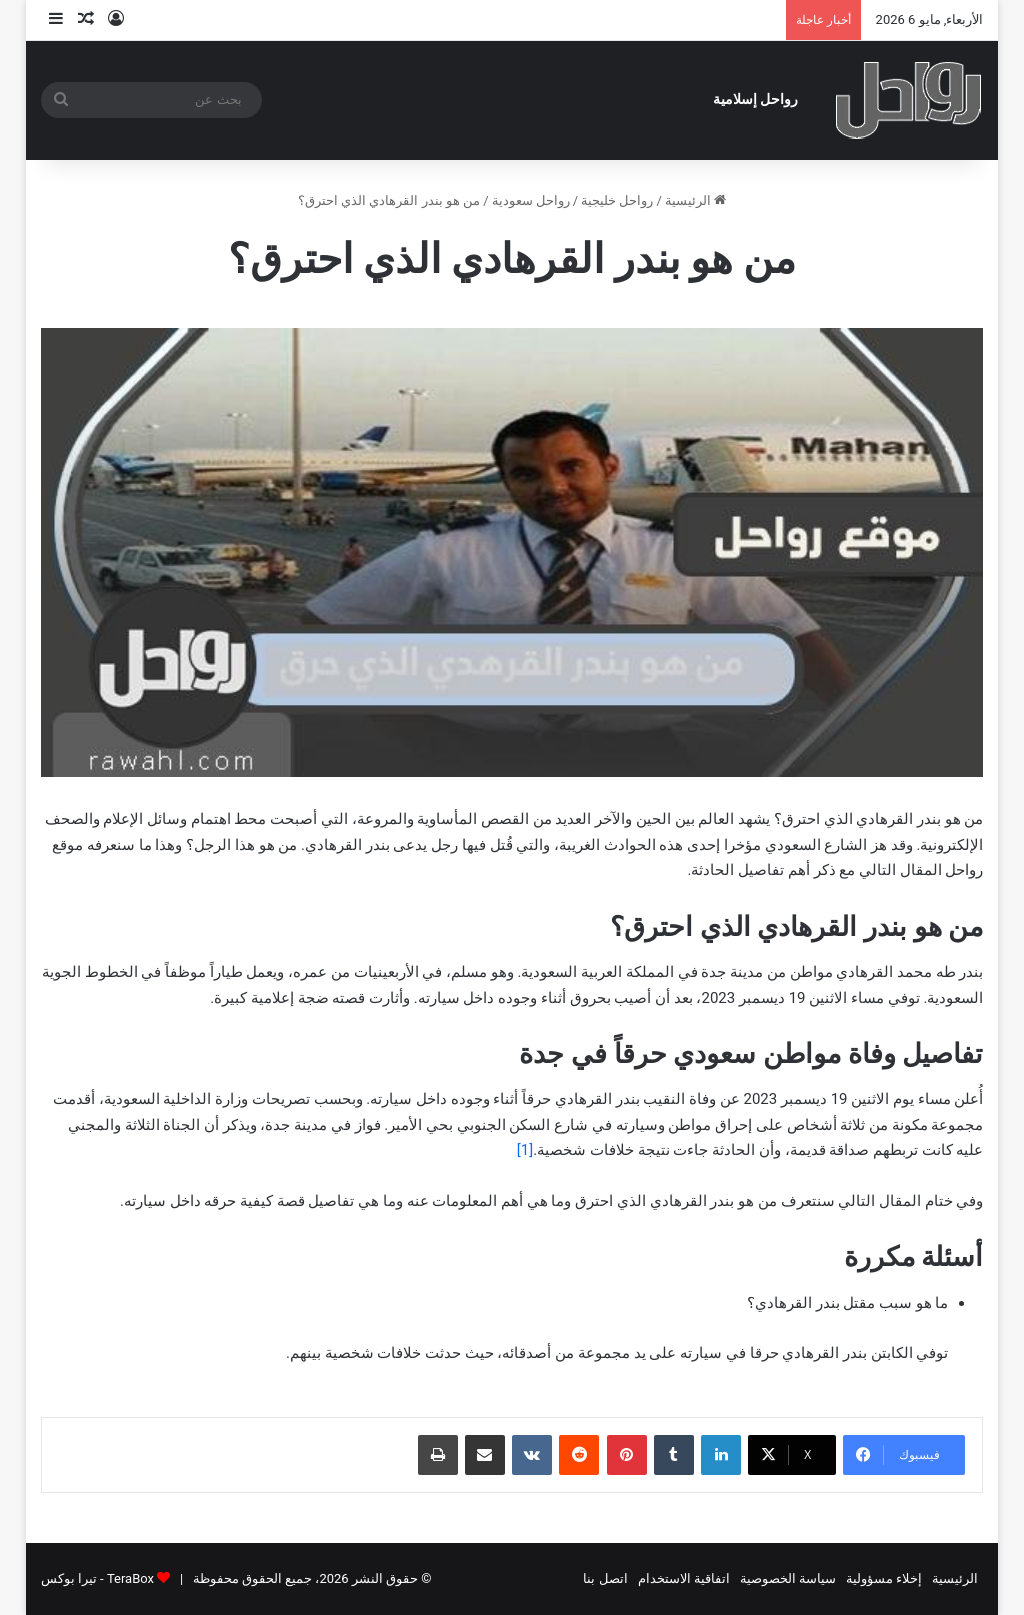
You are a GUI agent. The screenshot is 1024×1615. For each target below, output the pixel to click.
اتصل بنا (605, 1578)
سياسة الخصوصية (788, 1578)
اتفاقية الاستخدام (684, 1578)
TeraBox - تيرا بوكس (97, 1578)
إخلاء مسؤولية (884, 1578)
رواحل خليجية (617, 200)
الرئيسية (695, 200)
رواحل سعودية (531, 200)
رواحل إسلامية (756, 99)
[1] (525, 1150)
